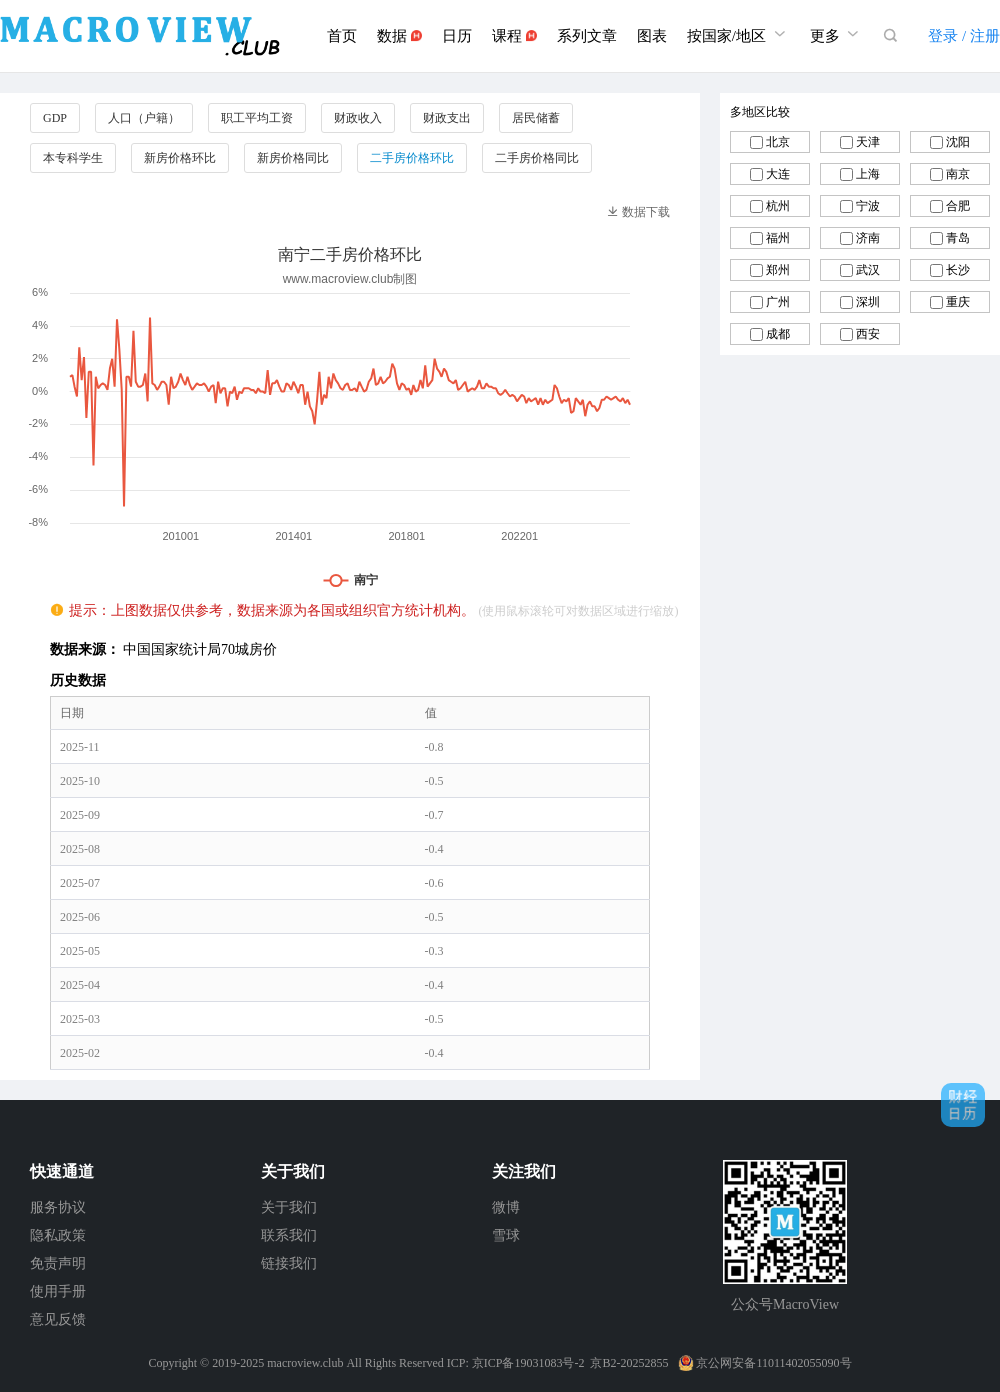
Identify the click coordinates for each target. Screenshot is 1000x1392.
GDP (55, 118)
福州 (778, 238)
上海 (868, 174)
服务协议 (58, 1207)
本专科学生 (73, 158)
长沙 (958, 270)
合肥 (958, 206)
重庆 (958, 302)
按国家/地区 (738, 33)
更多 (837, 33)
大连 (778, 174)
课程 (514, 36)
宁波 (868, 206)
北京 (778, 142)
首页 (342, 36)
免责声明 (58, 1263)
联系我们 (289, 1235)
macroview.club (305, 1363)
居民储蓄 (536, 118)
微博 (506, 1207)
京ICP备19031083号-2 (528, 1363)
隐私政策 (58, 1235)
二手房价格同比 (537, 158)
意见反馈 (58, 1319)
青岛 (958, 238)
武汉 (868, 270)
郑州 (778, 270)
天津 (868, 142)
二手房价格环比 (412, 158)
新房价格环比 (180, 158)
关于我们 (289, 1207)
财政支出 (447, 118)
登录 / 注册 (964, 36)
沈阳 (958, 142)
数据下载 (638, 212)
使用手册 (58, 1291)
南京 (958, 174)
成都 (778, 334)
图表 (652, 36)
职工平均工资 (257, 118)
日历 (457, 36)
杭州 (778, 206)
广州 (778, 302)
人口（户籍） (144, 118)
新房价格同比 (293, 158)
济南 (868, 238)
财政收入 (358, 118)
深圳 (868, 302)
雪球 (506, 1235)
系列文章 (587, 36)
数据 (399, 36)
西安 (868, 334)
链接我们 (289, 1263)
